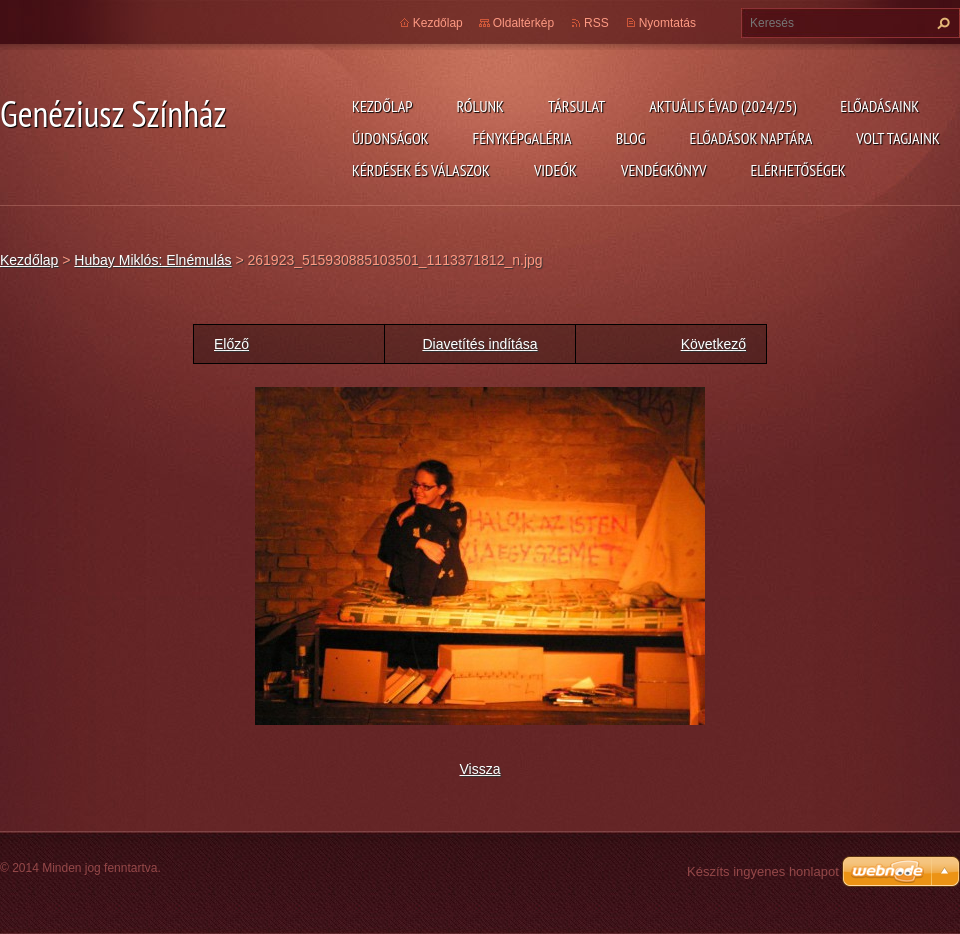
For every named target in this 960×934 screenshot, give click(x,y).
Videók (555, 170)
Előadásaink (879, 106)
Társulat (576, 106)
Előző (231, 344)
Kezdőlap (382, 106)
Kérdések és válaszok (421, 170)
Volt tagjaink (898, 138)
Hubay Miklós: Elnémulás (152, 260)
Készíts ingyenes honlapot (763, 871)
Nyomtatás (667, 23)
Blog (631, 138)
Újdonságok (390, 138)
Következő (713, 344)
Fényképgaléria (522, 138)
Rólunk (480, 106)
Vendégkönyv (664, 170)
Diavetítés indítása (479, 344)
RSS (596, 23)
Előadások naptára (751, 138)
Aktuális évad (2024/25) (722, 106)
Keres (941, 23)
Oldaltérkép (523, 23)
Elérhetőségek (798, 170)
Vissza (480, 769)
